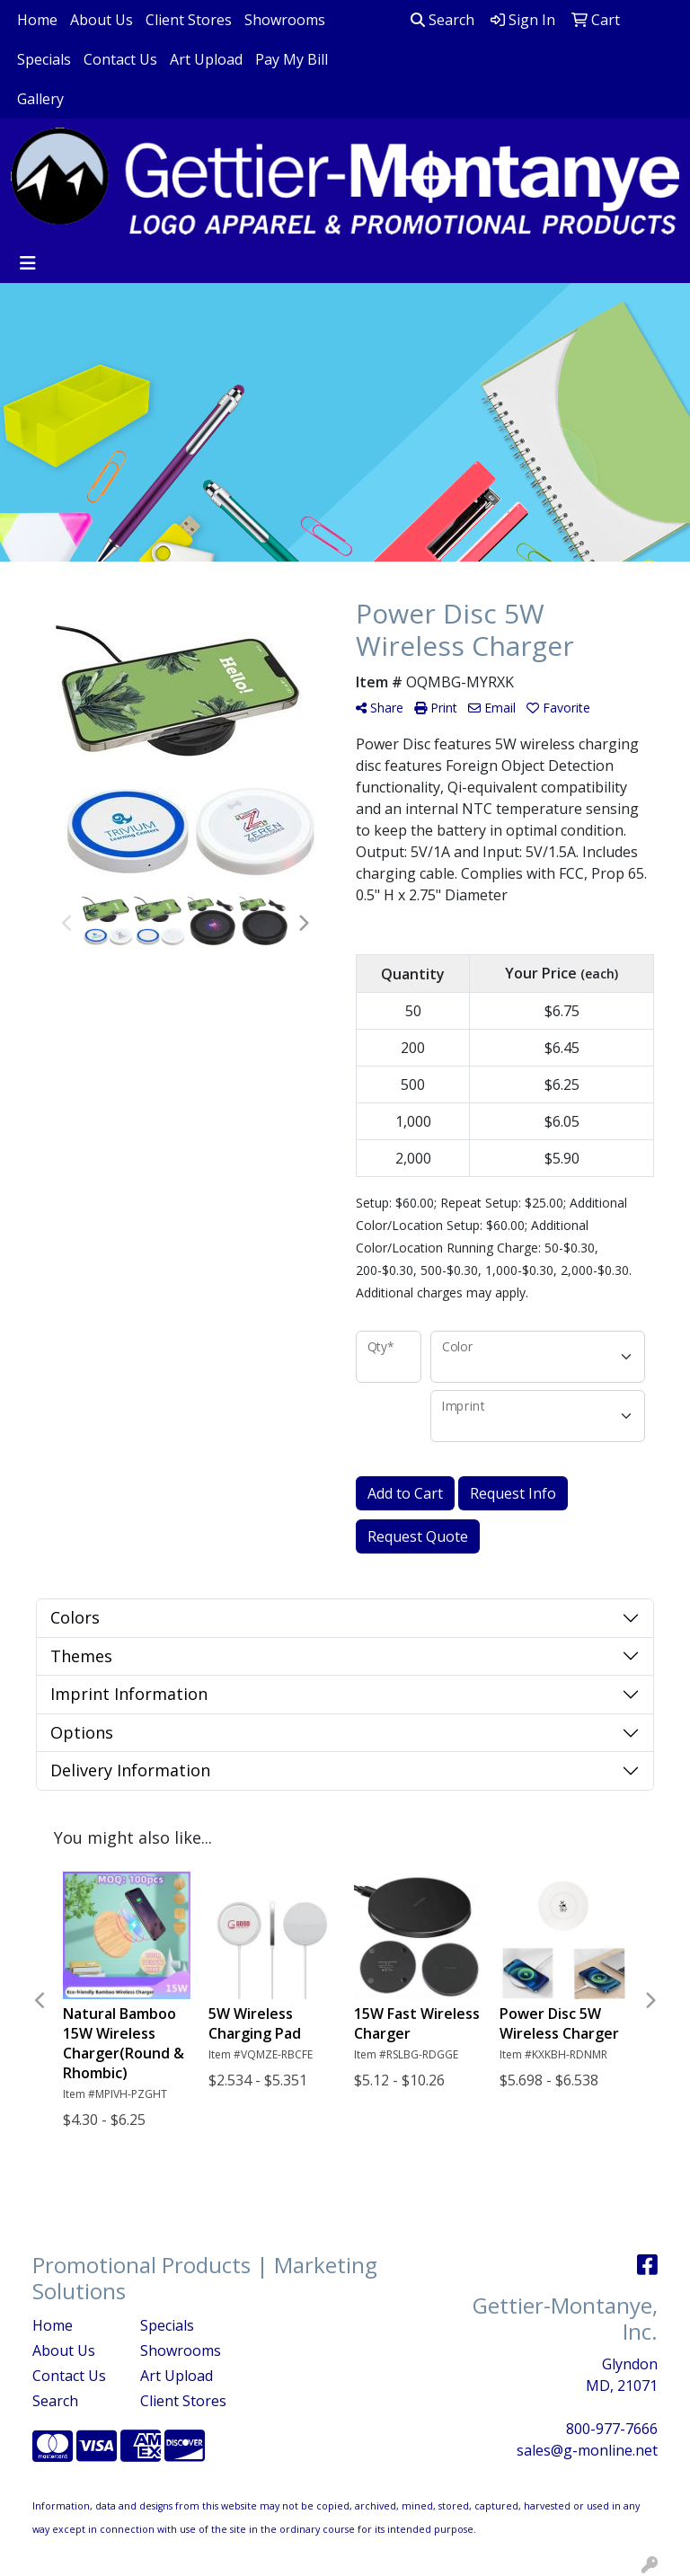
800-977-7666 (612, 2429)
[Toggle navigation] (28, 263)
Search (442, 20)
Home (37, 20)
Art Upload (206, 59)
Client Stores (189, 20)
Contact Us (120, 59)
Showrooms (284, 20)
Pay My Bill (291, 59)
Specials (44, 59)
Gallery (40, 99)
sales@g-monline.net (587, 2450)
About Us (101, 20)
